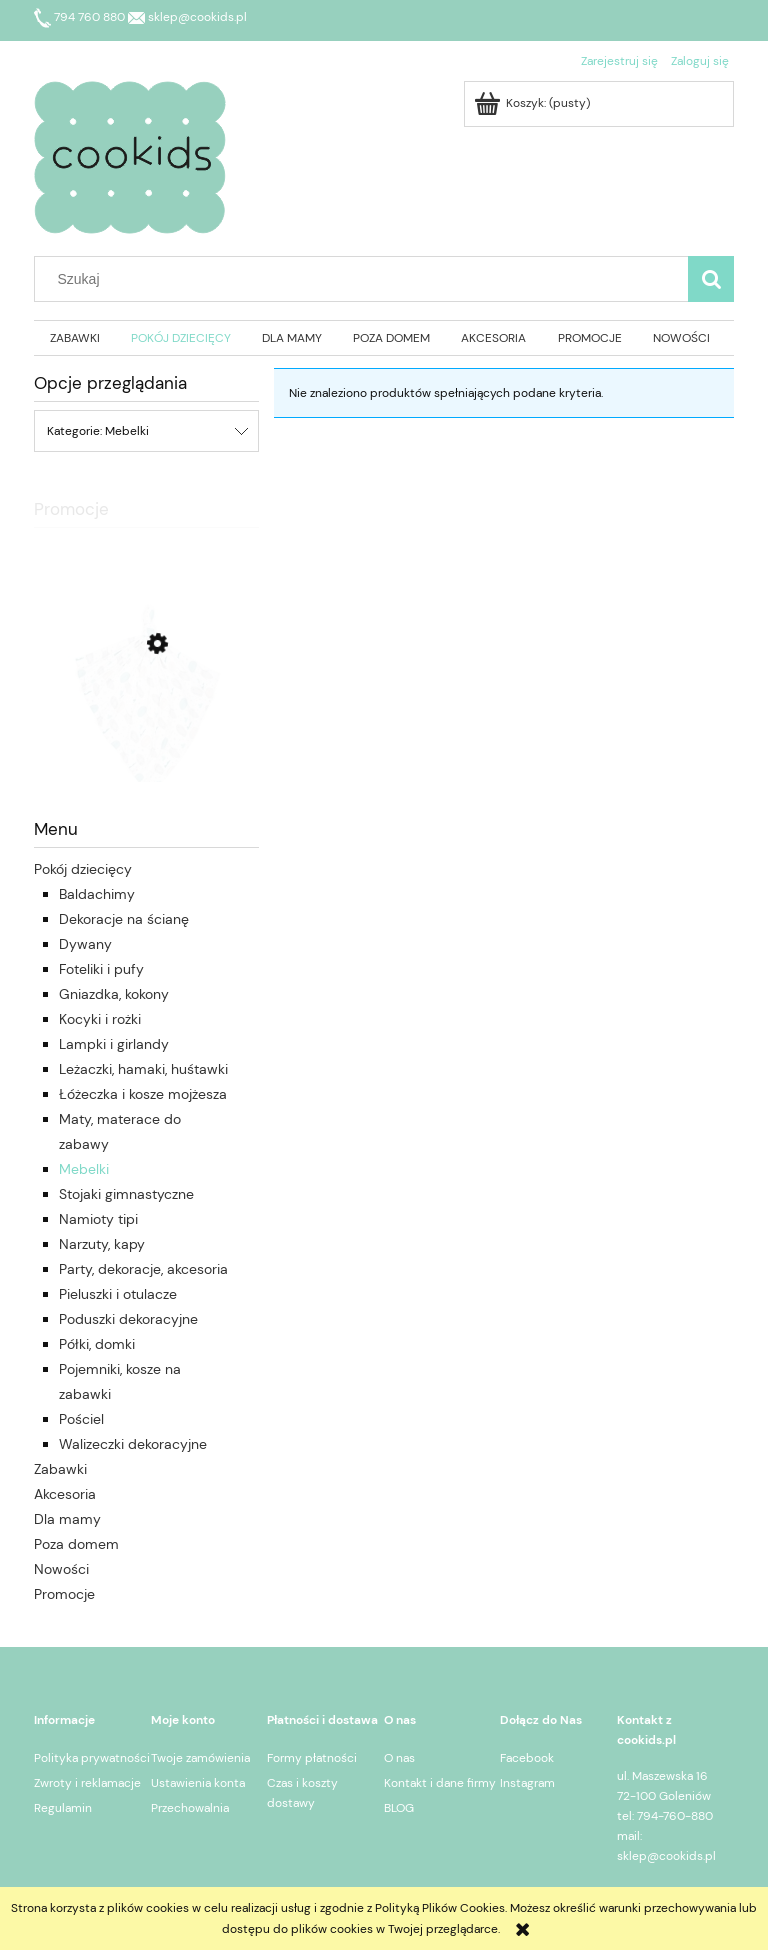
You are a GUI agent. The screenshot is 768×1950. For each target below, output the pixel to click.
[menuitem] (74, 338)
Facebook (527, 1758)
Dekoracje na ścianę (124, 919)
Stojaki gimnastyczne (126, 1194)
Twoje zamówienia (200, 1758)
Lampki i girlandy (114, 1044)
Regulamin (63, 1808)
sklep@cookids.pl (187, 17)
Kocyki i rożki (100, 1019)
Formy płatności (312, 1758)
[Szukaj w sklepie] (366, 279)
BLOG (399, 1808)
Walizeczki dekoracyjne (133, 1444)
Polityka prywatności (92, 1758)
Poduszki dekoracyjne (128, 1319)
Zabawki (60, 1469)
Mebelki (84, 1169)
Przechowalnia (190, 1808)
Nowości (61, 1569)
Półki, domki (97, 1344)
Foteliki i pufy (101, 969)
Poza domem (76, 1544)
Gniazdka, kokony (114, 994)
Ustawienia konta (198, 1783)
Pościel (81, 1419)
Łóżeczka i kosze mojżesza (143, 1094)
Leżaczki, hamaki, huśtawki (143, 1069)
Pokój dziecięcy (83, 869)
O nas (399, 1758)
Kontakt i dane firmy (440, 1783)
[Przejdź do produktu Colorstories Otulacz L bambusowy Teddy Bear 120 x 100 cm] (146, 734)
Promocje (64, 1594)
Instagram (527, 1783)
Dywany (85, 944)
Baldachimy (97, 894)
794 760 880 (81, 17)
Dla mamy (67, 1519)
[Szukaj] (711, 279)
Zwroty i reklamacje (87, 1783)
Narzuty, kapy (102, 1244)
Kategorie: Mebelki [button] (98, 431)
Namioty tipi (98, 1219)
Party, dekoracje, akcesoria (143, 1269)
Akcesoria (65, 1494)
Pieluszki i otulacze (118, 1294)
